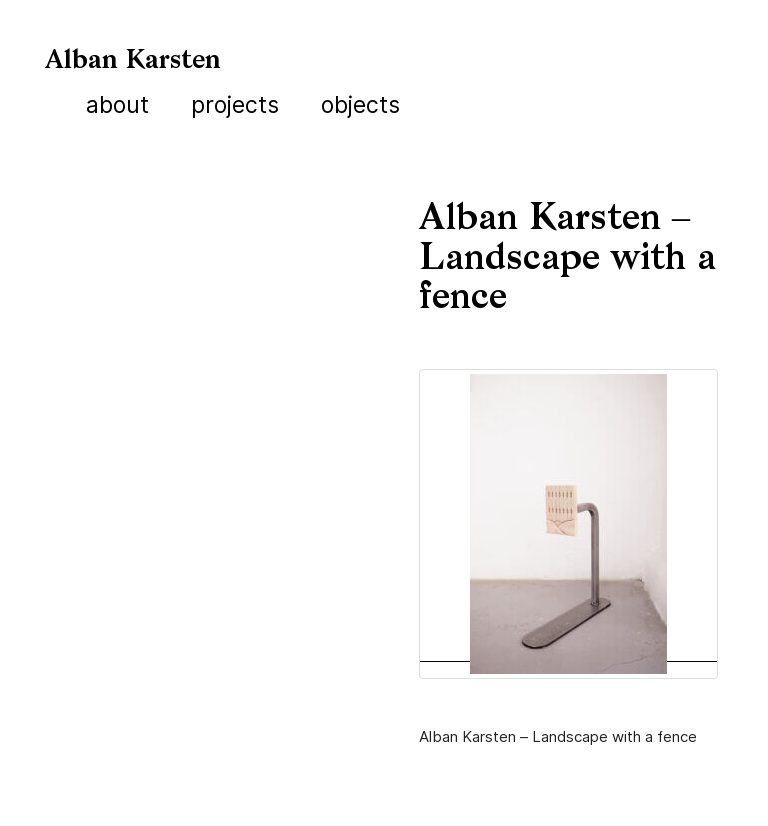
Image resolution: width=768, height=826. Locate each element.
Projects (235, 105)
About (117, 105)
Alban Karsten (133, 61)
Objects (360, 105)
